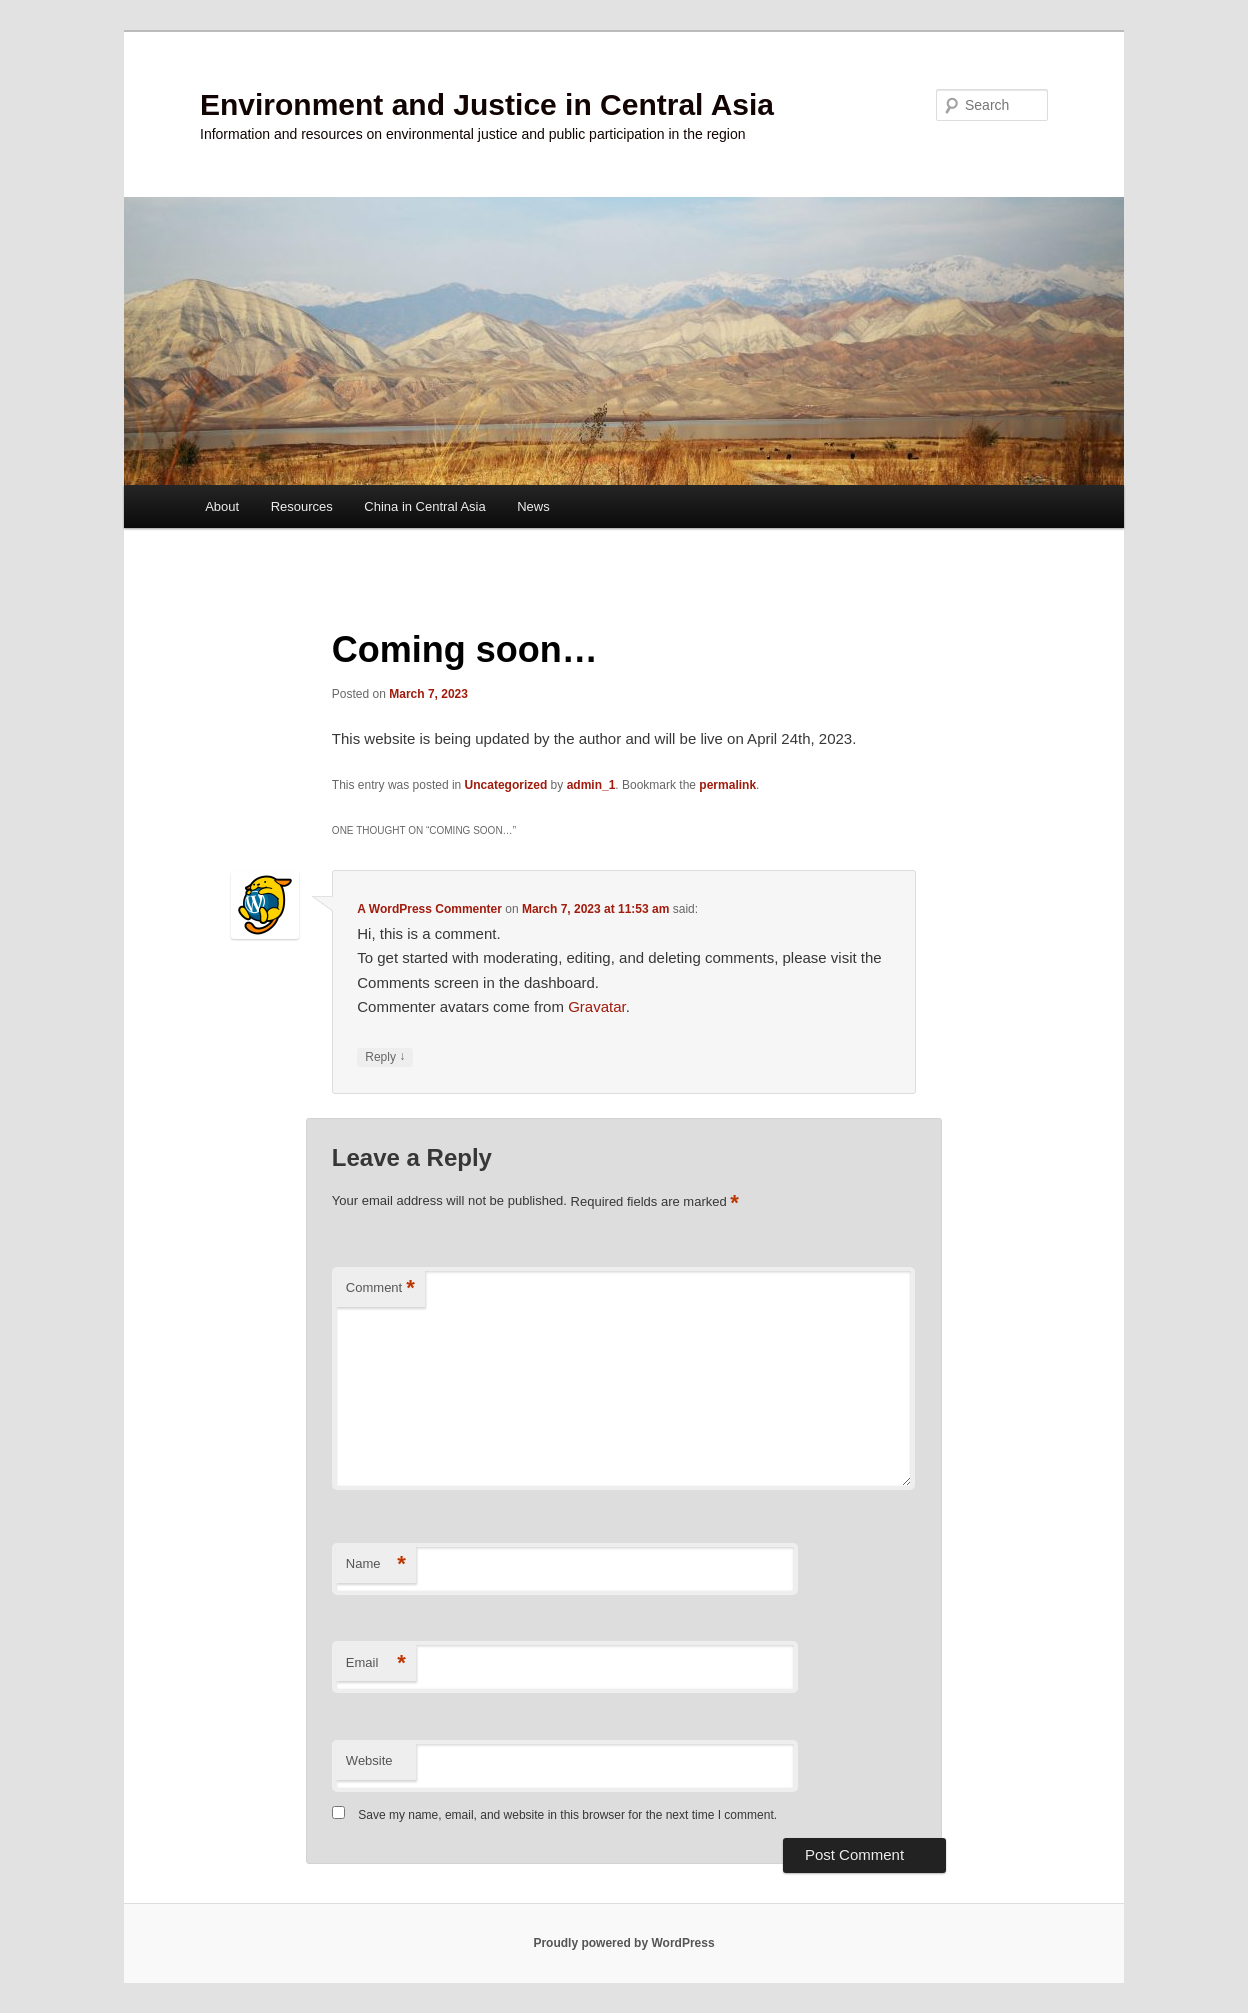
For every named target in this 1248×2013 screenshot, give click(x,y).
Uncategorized (506, 785)
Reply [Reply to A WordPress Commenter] (385, 1057)
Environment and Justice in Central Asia (487, 104)
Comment (380, 1288)
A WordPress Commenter (429, 909)
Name (376, 1564)
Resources (302, 506)
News (533, 506)
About (222, 506)
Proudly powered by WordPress (623, 1943)
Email (376, 1663)
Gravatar (597, 1006)
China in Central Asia (424, 506)
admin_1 (591, 785)
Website (369, 1760)
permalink (727, 785)
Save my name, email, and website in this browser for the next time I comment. (567, 1815)
